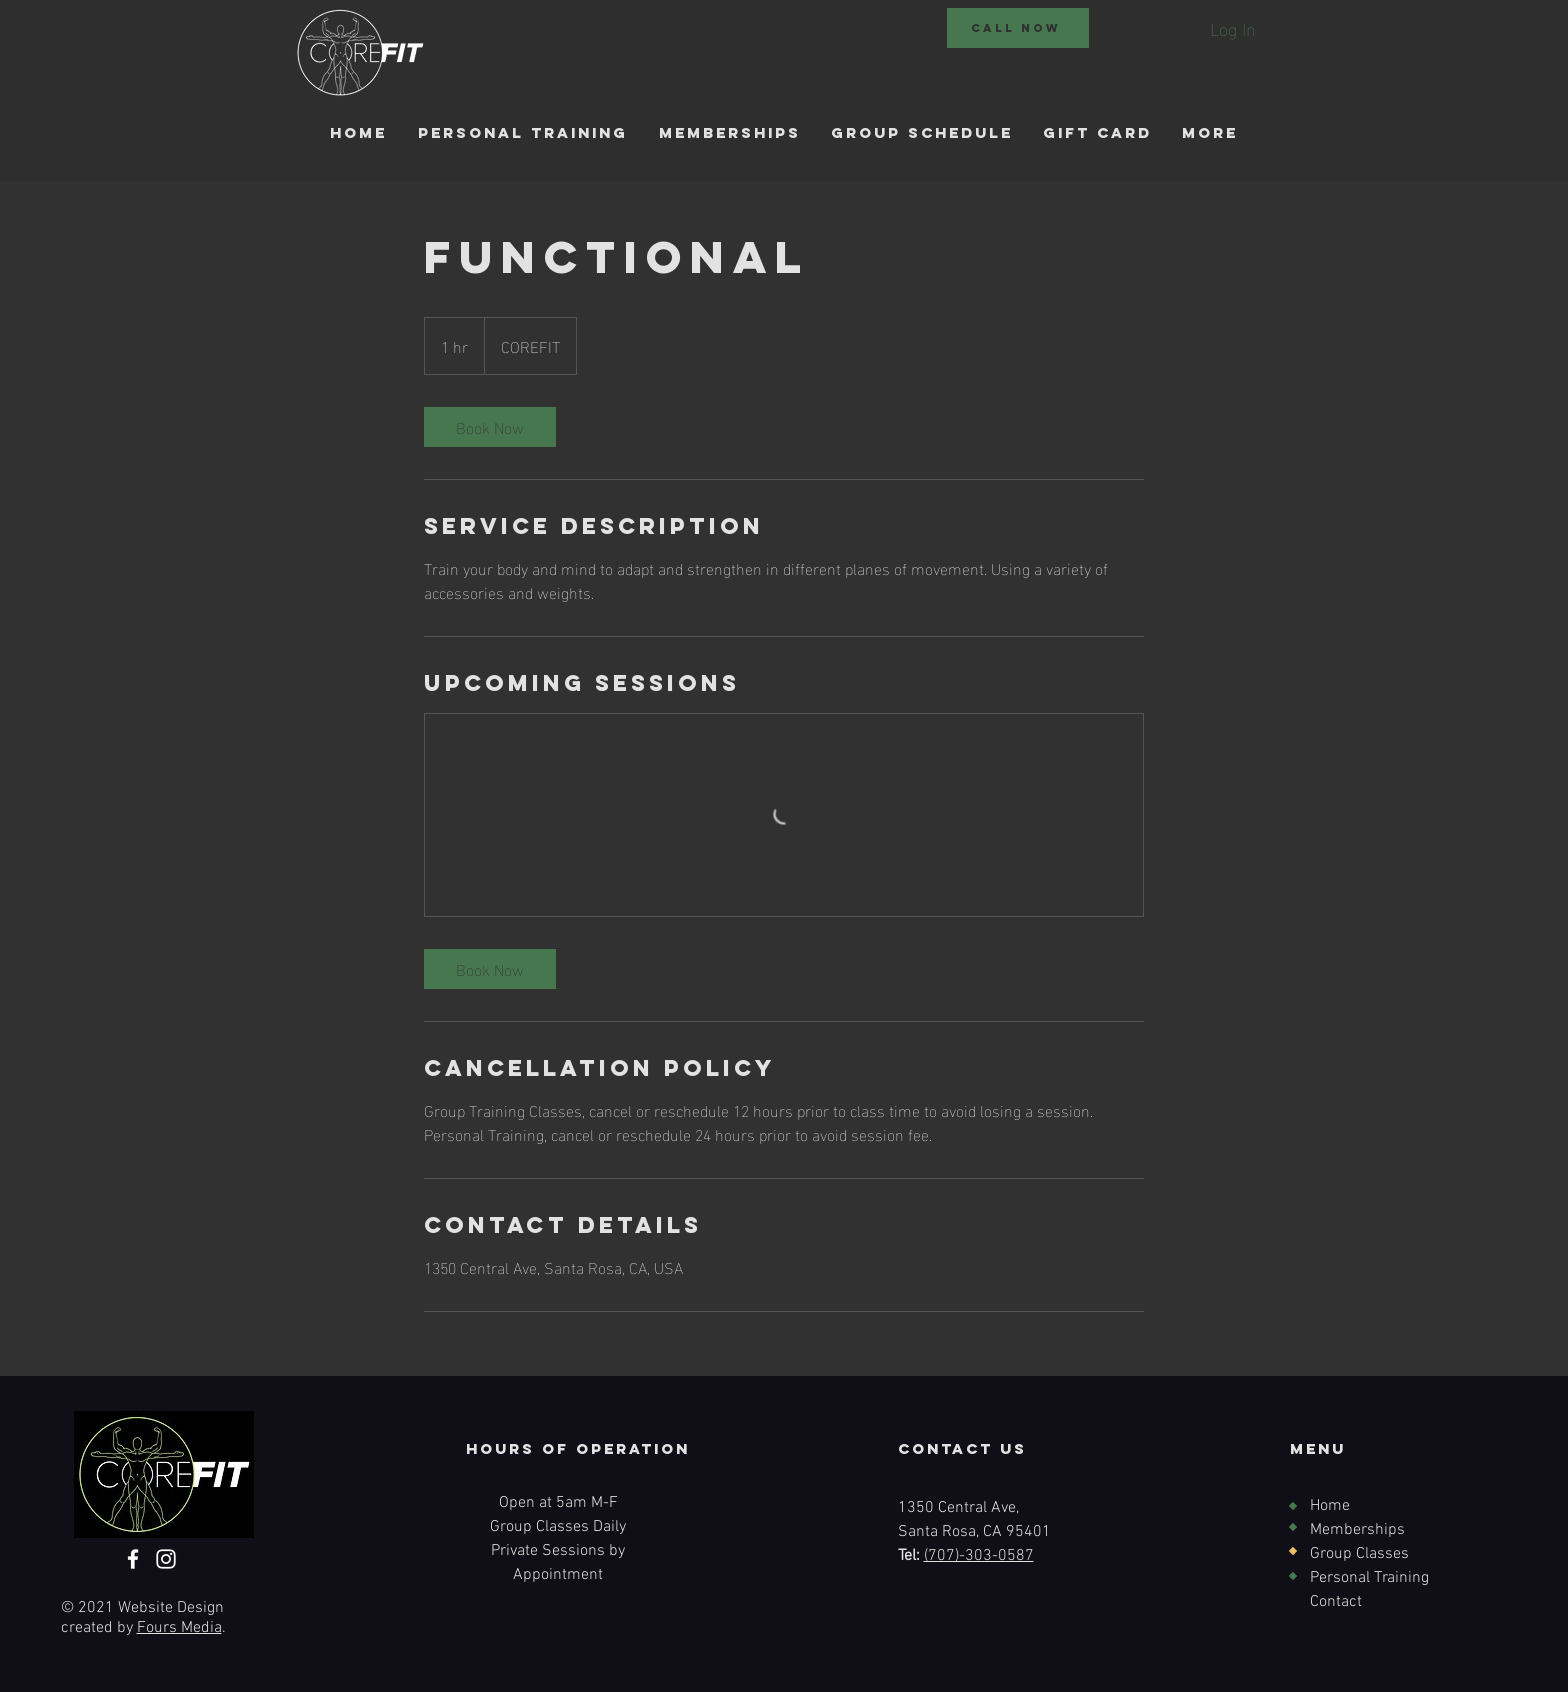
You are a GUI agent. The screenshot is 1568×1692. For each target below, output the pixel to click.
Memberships (1357, 1530)
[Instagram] (166, 1559)
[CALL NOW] (1018, 28)
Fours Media (179, 1628)
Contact (1336, 1602)
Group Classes (1359, 1554)
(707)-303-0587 (979, 1556)
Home (1330, 1506)
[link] (490, 427)
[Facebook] (133, 1559)
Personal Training (1369, 1578)
